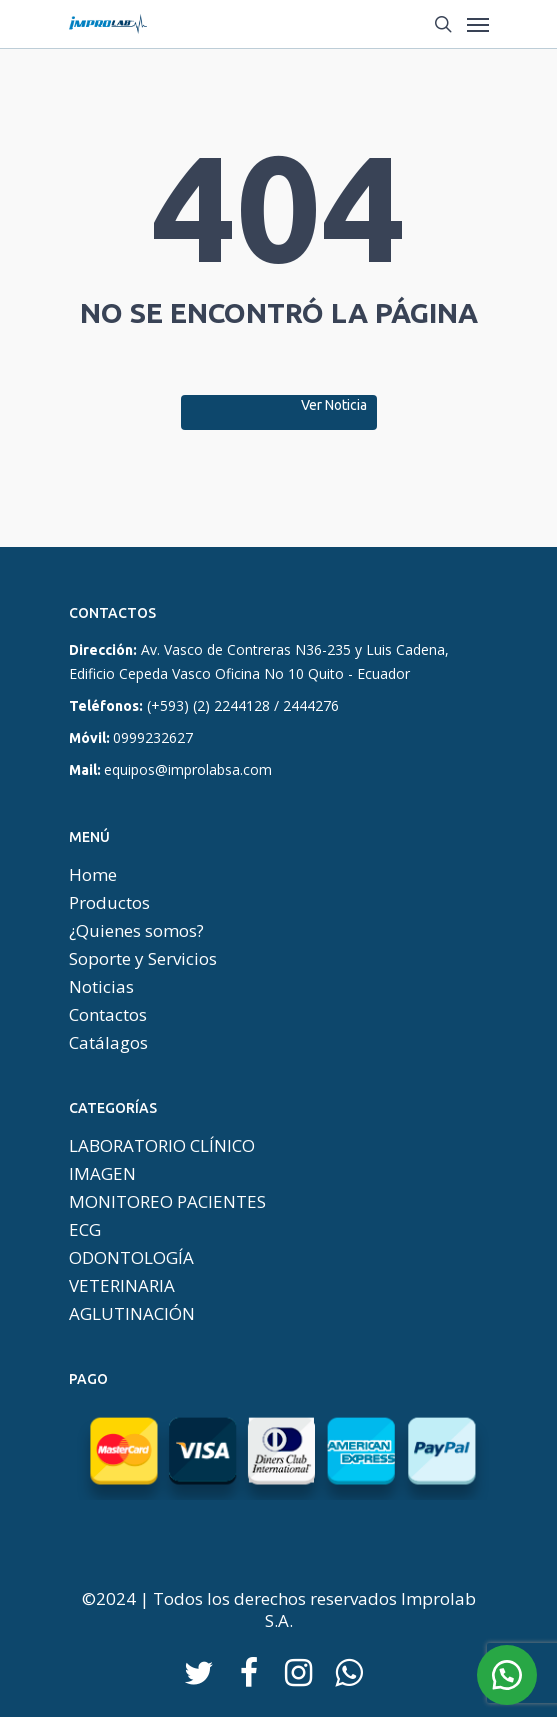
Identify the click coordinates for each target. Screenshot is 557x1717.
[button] (507, 1675)
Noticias (101, 987)
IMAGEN (102, 1174)
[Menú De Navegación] (478, 24)
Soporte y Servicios (143, 959)
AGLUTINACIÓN (132, 1314)
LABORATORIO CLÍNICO (162, 1146)
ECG (85, 1230)
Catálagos (108, 1043)
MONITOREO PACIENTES (167, 1202)
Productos (109, 903)
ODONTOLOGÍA (131, 1258)
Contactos (108, 1015)
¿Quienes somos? (136, 931)
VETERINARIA (122, 1286)
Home (93, 875)
